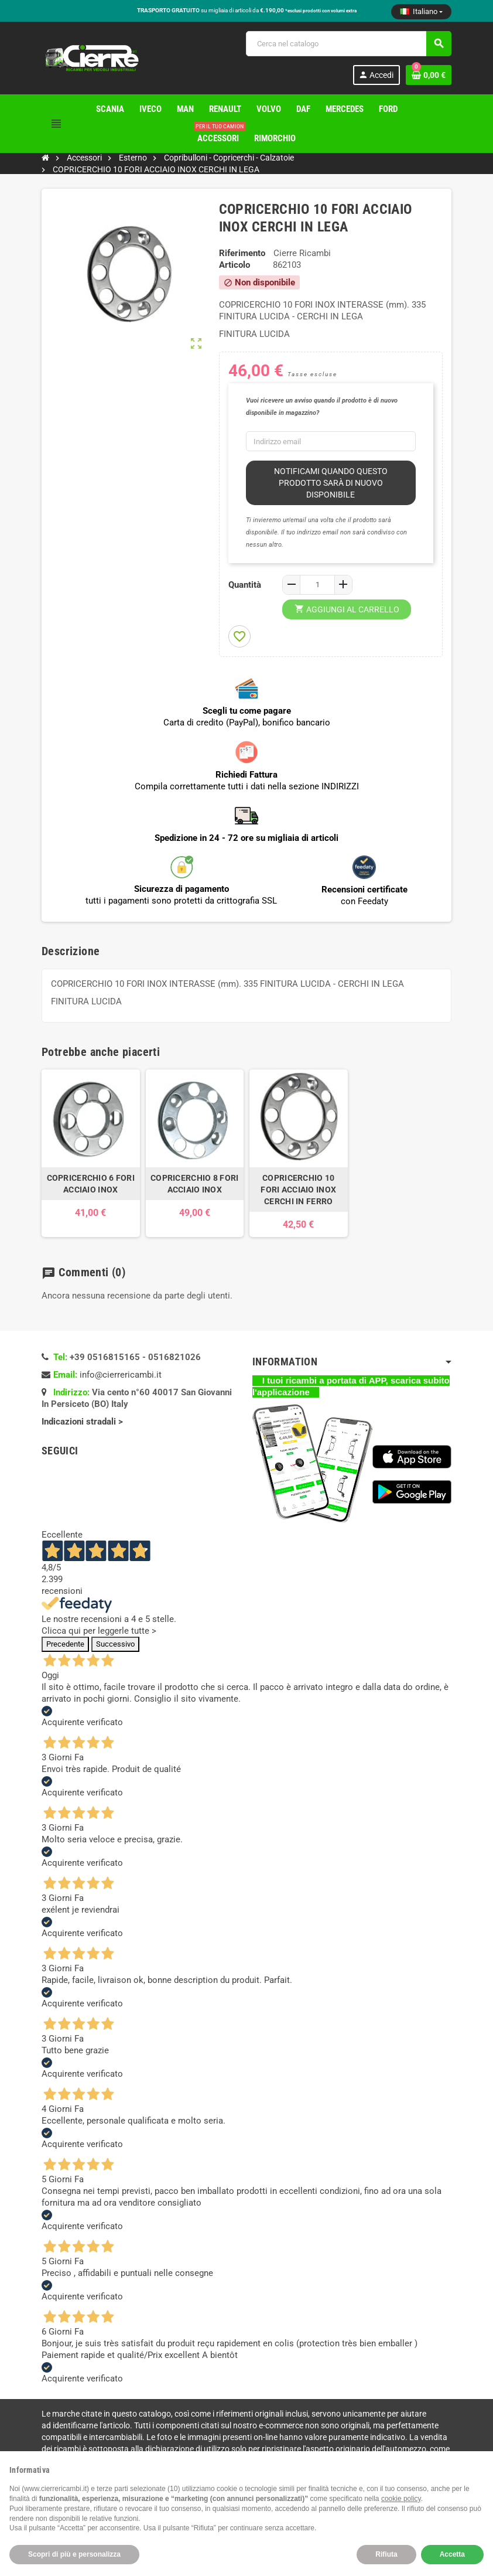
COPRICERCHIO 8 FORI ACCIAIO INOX (194, 1183)
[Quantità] (317, 584)
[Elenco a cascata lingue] (421, 11)
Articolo (234, 265)
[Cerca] (348, 43)
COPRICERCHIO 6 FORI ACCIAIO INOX (91, 1183)
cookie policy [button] (401, 2499)
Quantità (244, 585)
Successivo (115, 1644)
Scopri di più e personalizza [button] (74, 2554)
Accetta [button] (452, 2554)
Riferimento (242, 253)
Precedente (65, 1644)
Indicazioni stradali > (83, 1421)
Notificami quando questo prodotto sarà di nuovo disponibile (331, 482)
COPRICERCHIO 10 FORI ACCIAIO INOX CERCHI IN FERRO (298, 1189)
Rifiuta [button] (386, 2554)
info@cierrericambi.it (121, 1374)
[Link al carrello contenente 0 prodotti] (428, 75)
